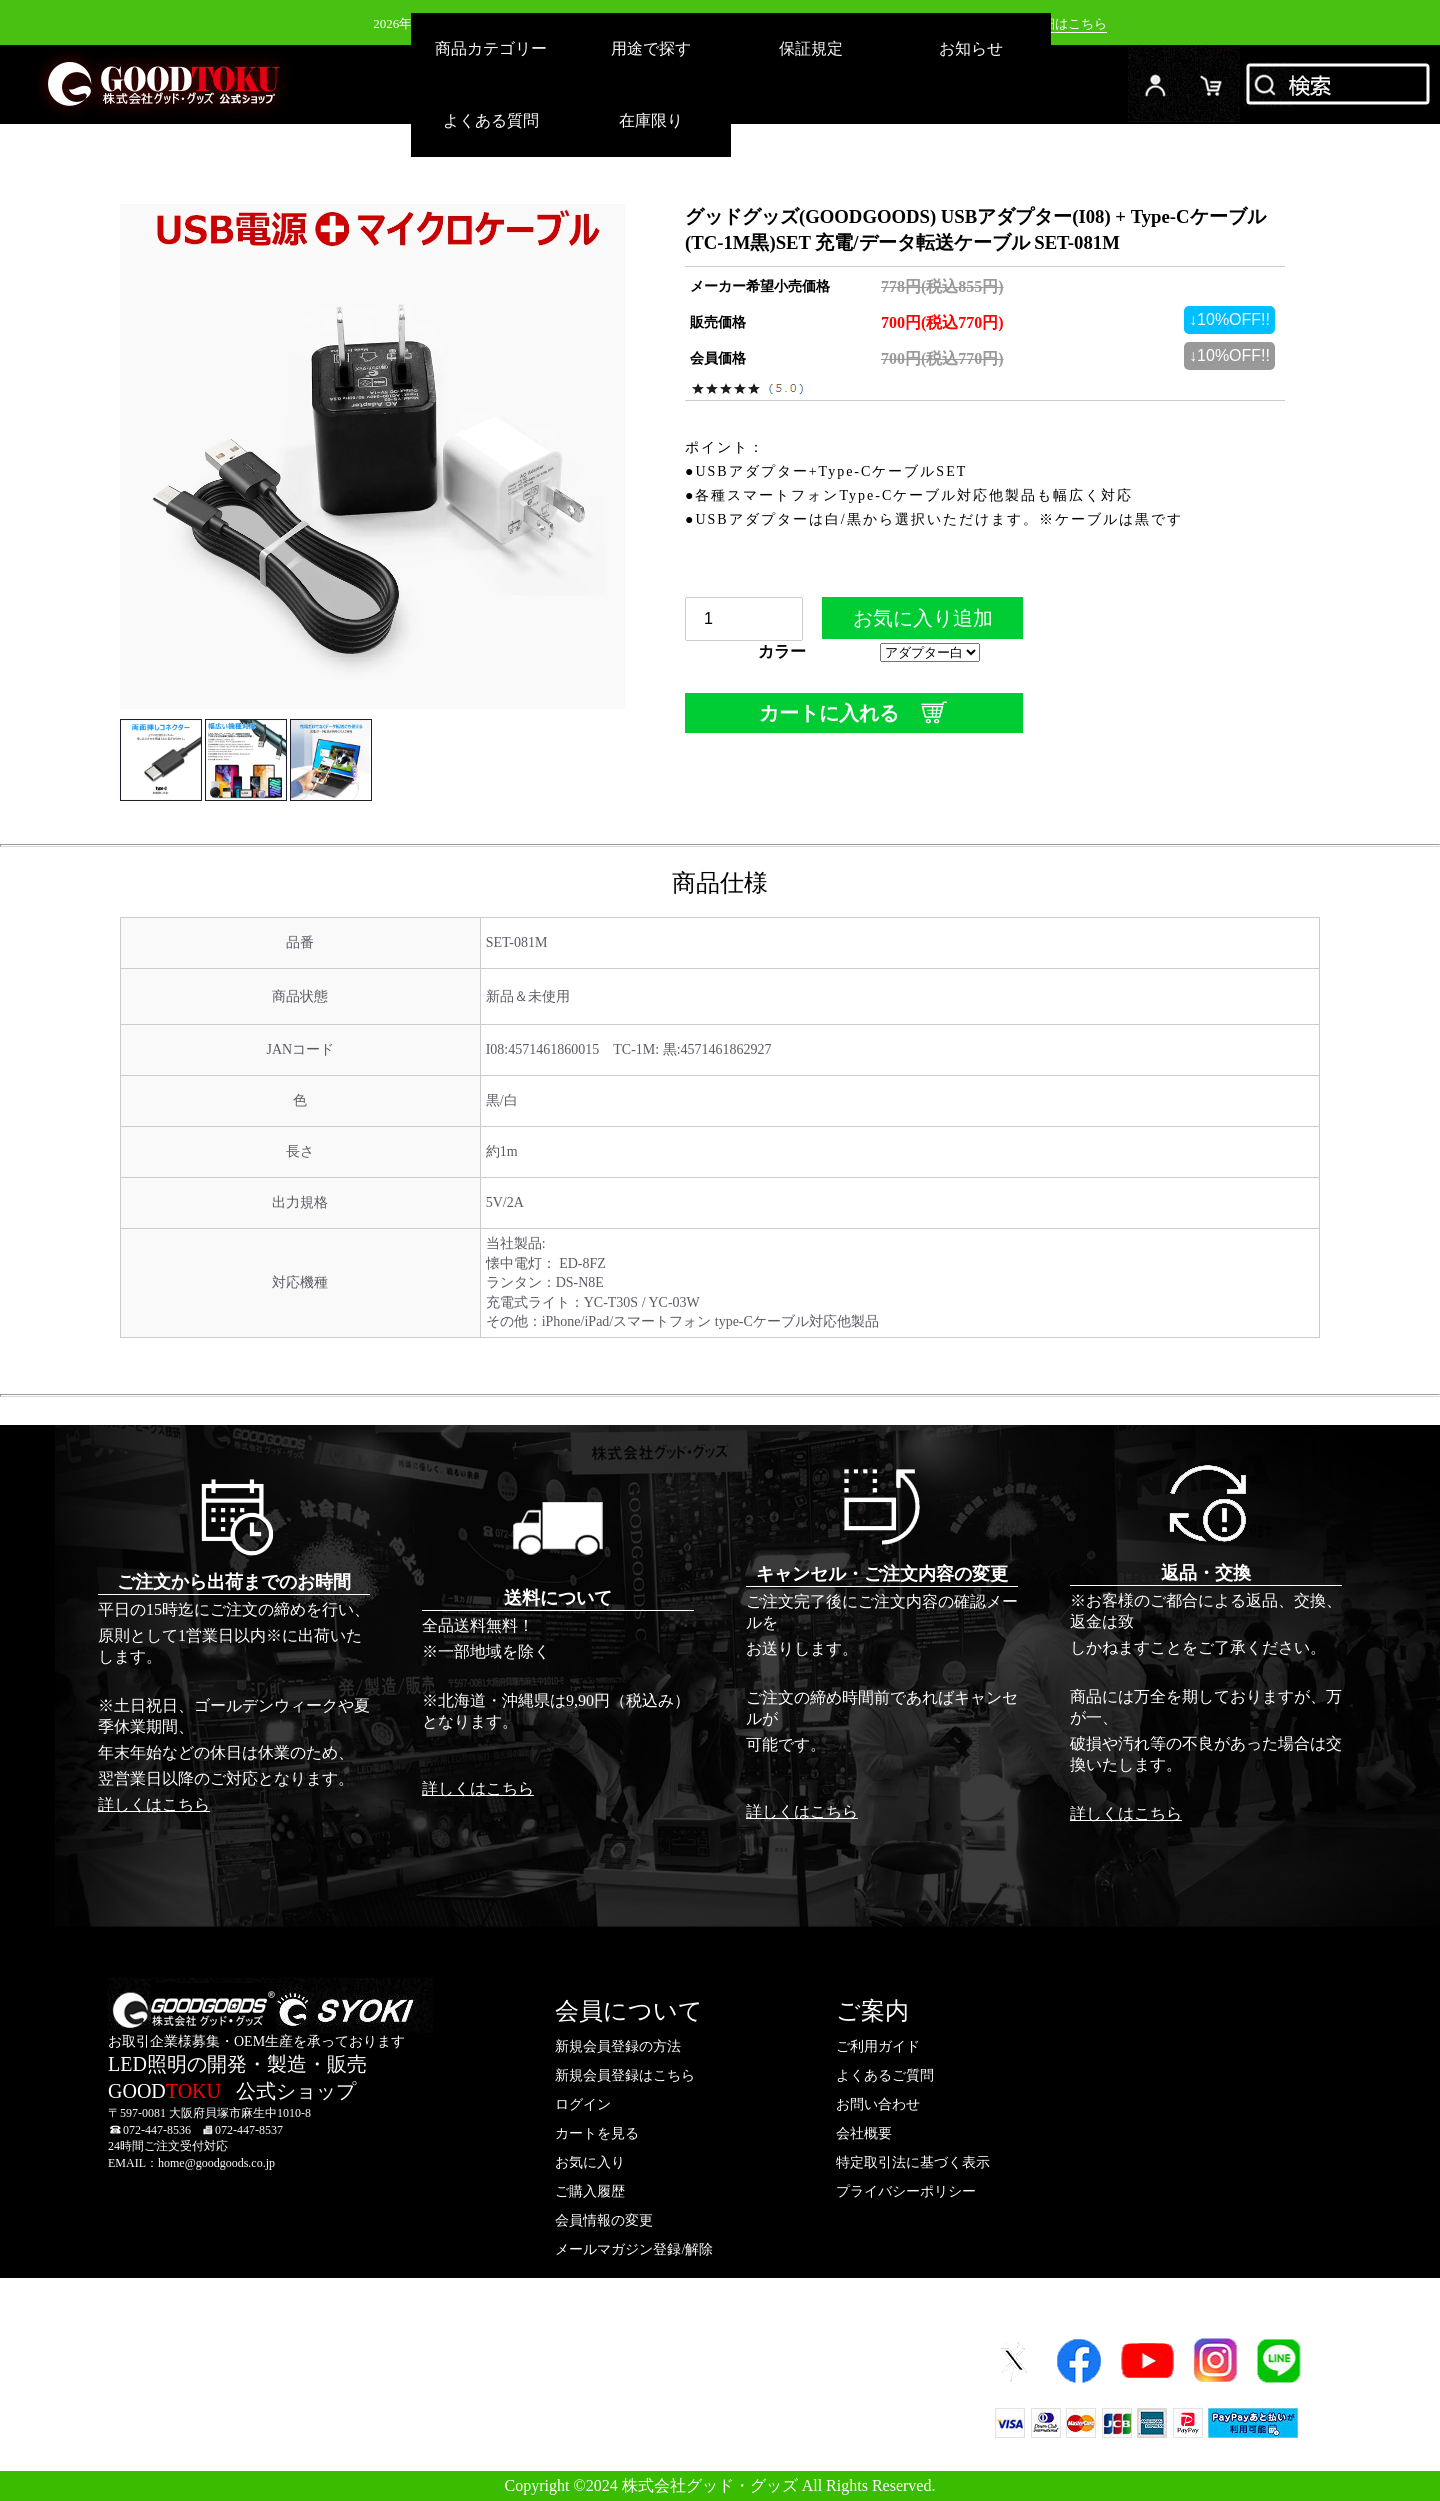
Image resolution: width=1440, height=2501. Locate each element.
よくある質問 (491, 120)
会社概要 (864, 2133)
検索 (1340, 84)
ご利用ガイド (878, 2046)
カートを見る (597, 2133)
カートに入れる (854, 712)
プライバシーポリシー (906, 2191)
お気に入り (590, 2162)
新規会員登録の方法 (618, 2046)
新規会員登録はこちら (625, 2075)
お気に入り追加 (922, 623)
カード (1212, 84)
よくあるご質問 (885, 2075)
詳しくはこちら (154, 1804)
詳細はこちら (1068, 23)
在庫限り (651, 120)
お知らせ (971, 48)
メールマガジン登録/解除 (634, 2249)
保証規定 (811, 48)
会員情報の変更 (604, 2220)
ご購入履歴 (590, 2191)
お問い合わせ (878, 2104)
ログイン (1156, 84)
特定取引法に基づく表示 (913, 2162)
